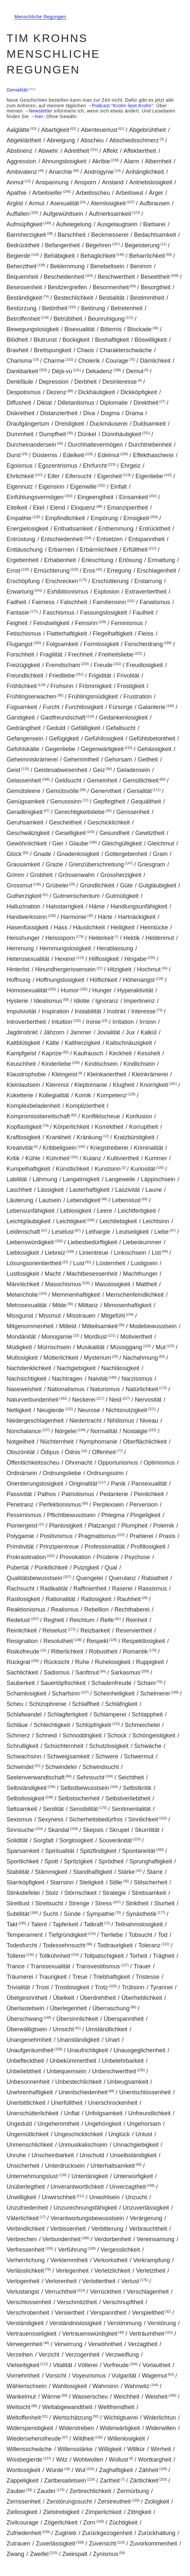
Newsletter (41, 110)
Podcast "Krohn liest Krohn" (122, 105)
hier (39, 116)
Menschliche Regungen (40, 16)
